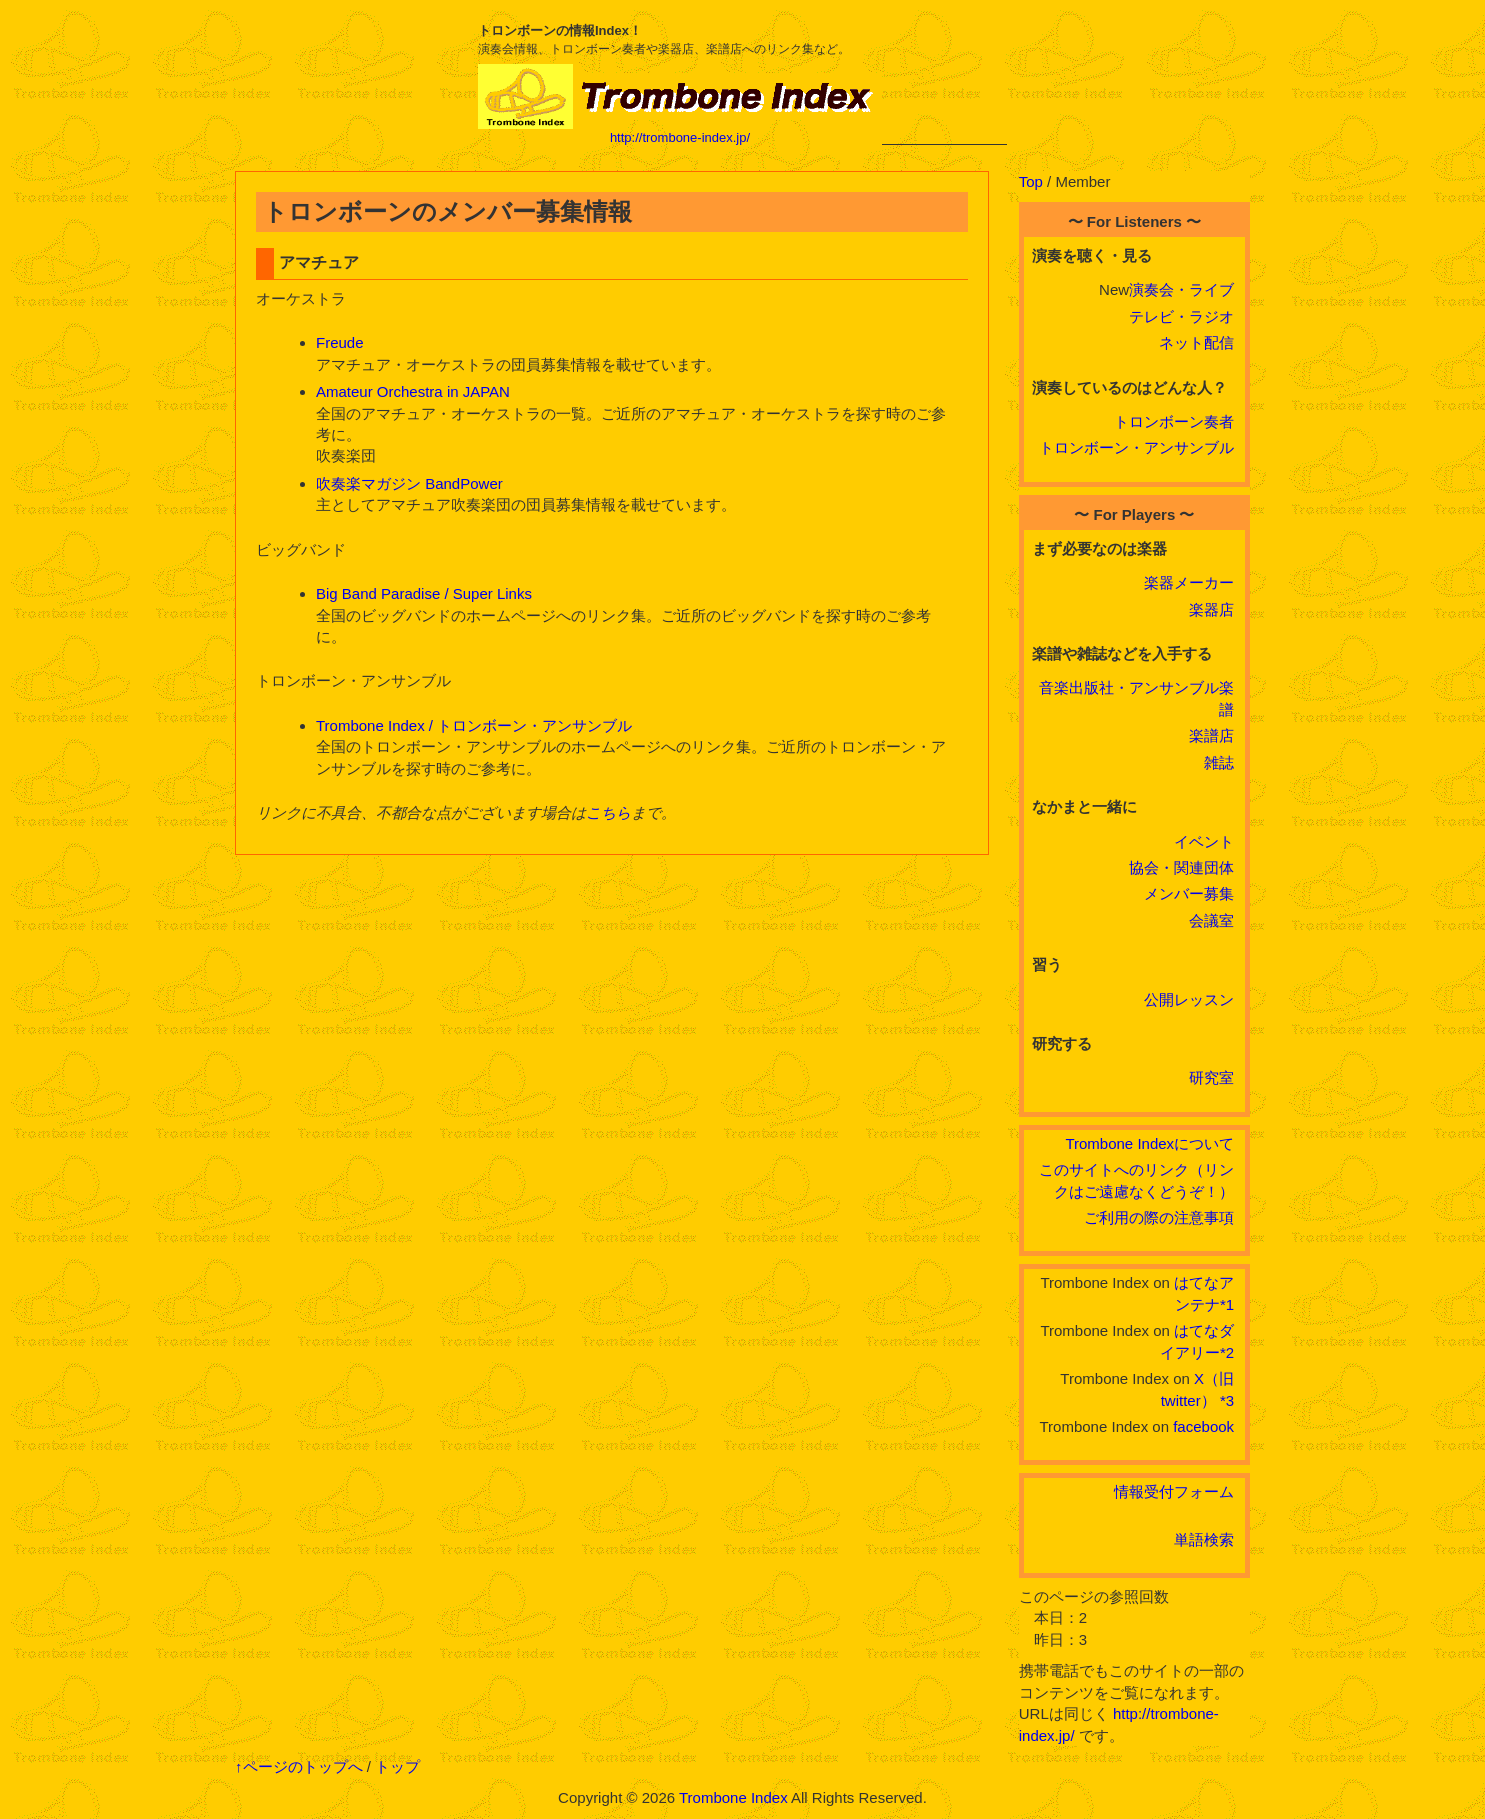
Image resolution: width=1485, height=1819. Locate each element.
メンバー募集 (1189, 893)
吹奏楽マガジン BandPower (409, 483)
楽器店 (1211, 609)
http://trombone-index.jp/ (680, 137)
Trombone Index (733, 1797)
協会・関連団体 (1181, 867)
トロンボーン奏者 (1174, 421)
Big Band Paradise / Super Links (424, 593)
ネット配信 (1196, 342)
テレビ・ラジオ (1181, 316)
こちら (608, 812)
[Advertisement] (944, 82)
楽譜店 (1211, 735)
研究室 (1211, 1077)
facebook (1203, 1426)
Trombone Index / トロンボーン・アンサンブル (474, 725)
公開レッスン (1189, 999)
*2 (1227, 1352)
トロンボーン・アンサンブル (1136, 447)
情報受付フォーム (1174, 1491)
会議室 (1211, 920)
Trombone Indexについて (1149, 1143)
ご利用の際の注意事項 (1159, 1217)
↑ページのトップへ (299, 1766)
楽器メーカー (1189, 582)
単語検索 (1204, 1539)
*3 (1227, 1400)
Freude (340, 342)
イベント (1204, 841)
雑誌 (1219, 762)
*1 (1227, 1304)
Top (1031, 181)
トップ (397, 1766)
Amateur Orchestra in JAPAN (413, 391)
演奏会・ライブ (1181, 289)
